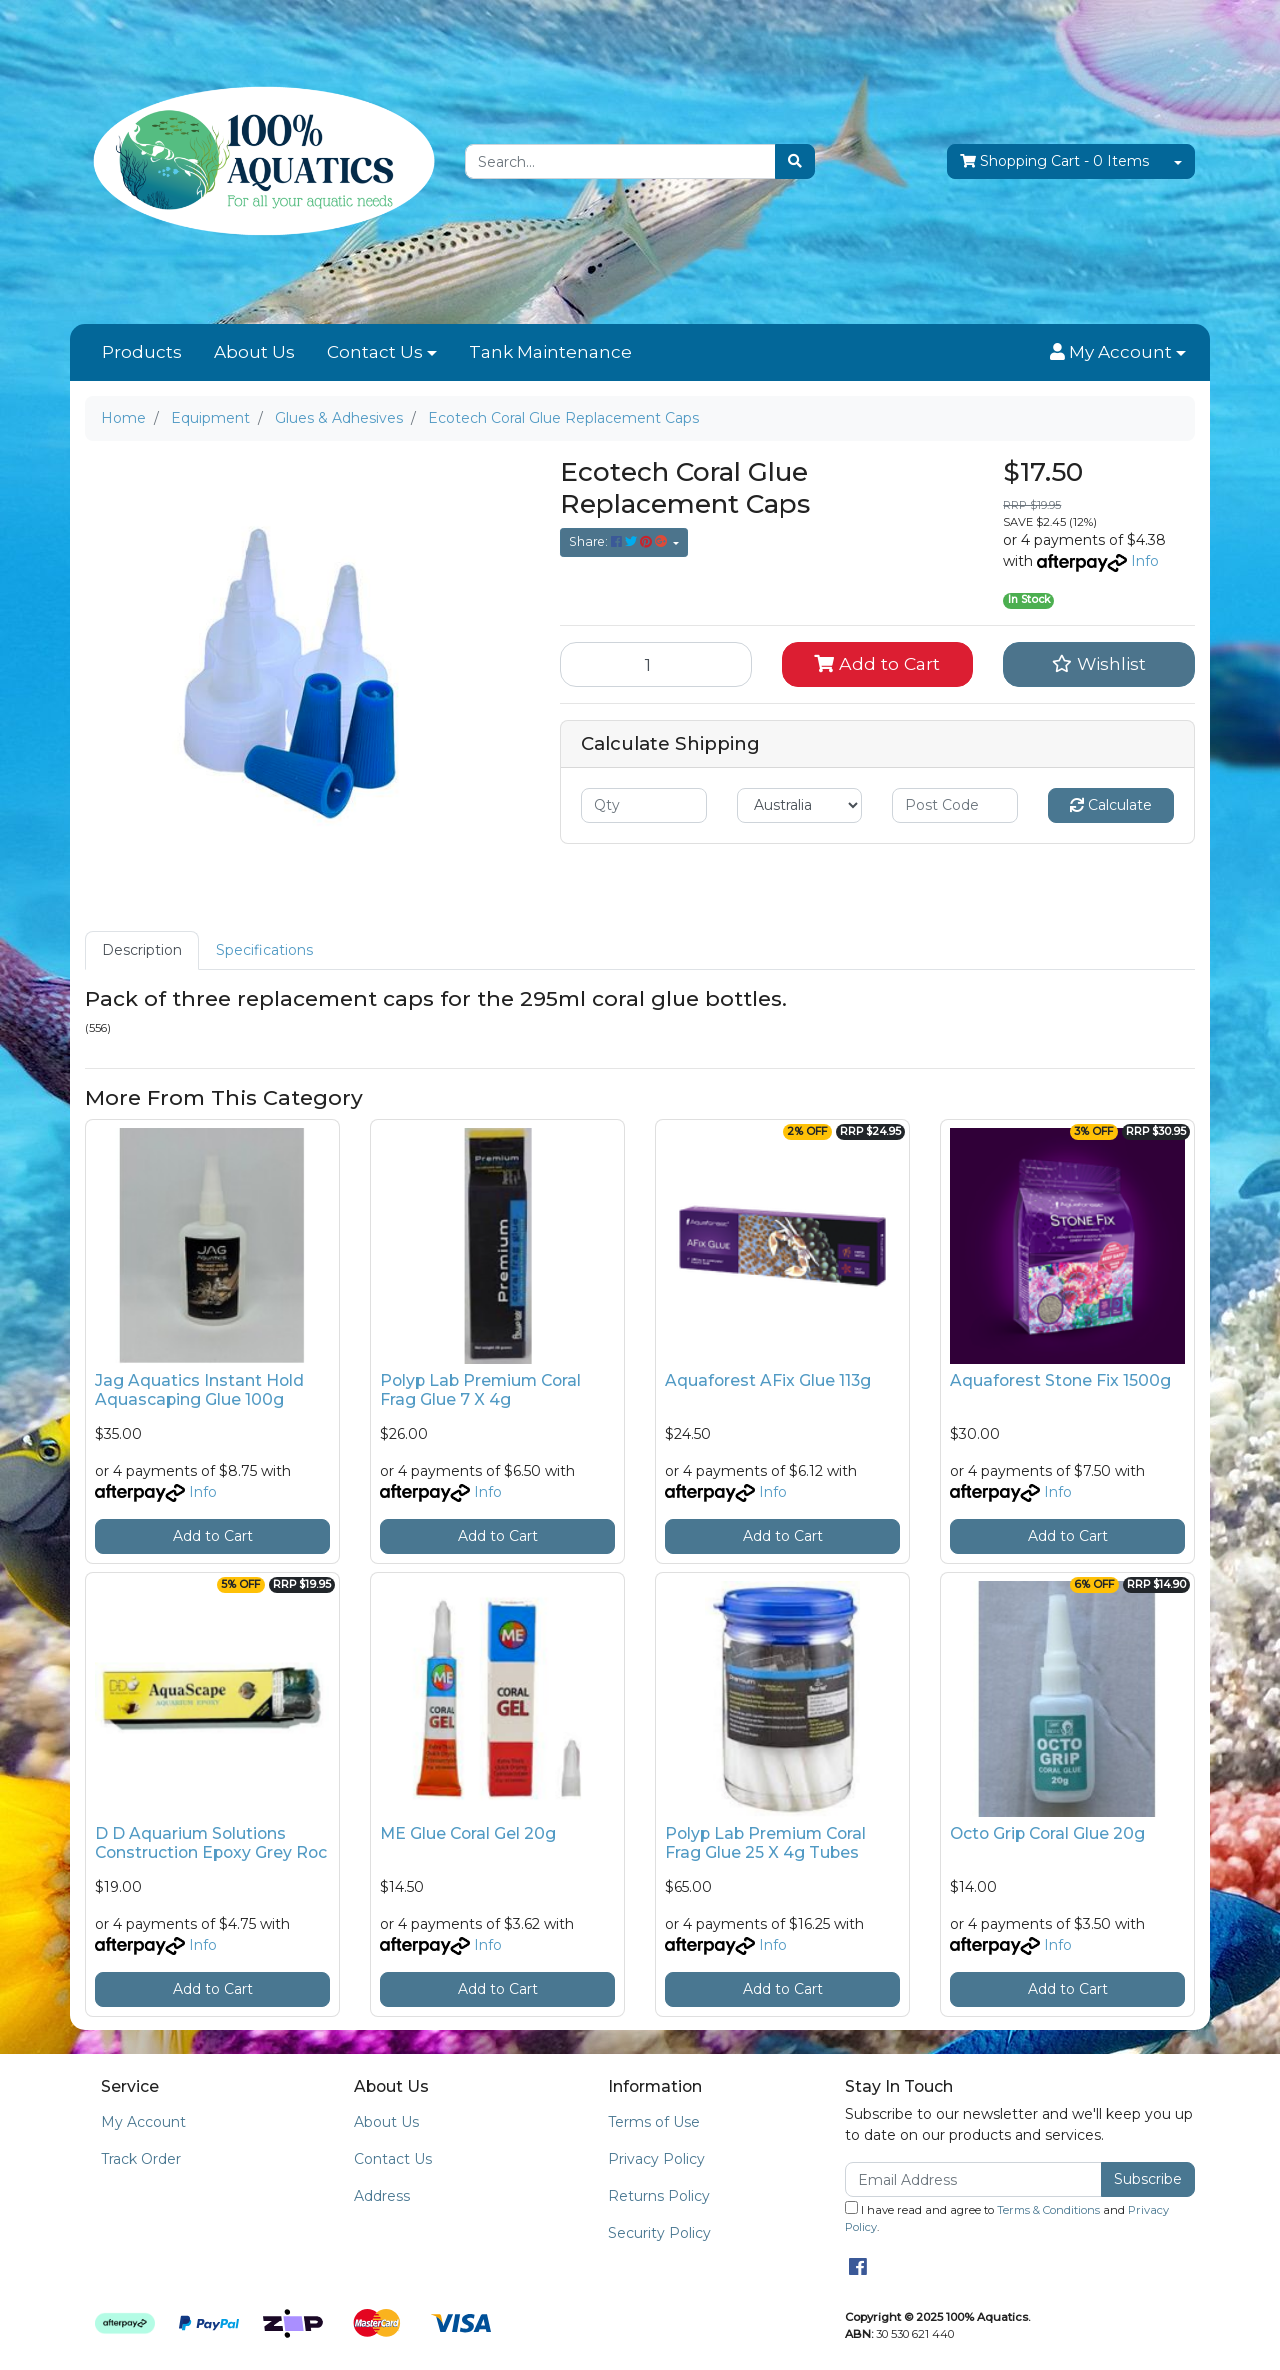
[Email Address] (973, 2179)
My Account (143, 2122)
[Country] (800, 805)
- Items (1054, 161)
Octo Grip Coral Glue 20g (1047, 1833)
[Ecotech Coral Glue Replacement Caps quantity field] (656, 664)
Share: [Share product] (619, 541)
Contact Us (375, 352)
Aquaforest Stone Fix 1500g (1060, 1380)
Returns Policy (659, 2196)
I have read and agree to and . (1007, 2217)
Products (142, 352)
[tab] (142, 950)
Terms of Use (654, 2122)
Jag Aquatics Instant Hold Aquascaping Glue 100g (199, 1390)
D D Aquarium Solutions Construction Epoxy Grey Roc (211, 1843)
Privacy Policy (656, 2159)
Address (382, 2196)
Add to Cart (877, 663)
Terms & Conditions (1048, 2210)
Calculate (1111, 805)
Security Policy (659, 2233)
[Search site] (795, 161)
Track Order (141, 2159)
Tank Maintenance (550, 352)
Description (142, 950)
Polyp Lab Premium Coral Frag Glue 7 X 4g (480, 1390)
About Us (254, 352)
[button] (1118, 353)
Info (1145, 561)
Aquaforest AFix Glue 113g (768, 1380)
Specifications (264, 950)
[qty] (644, 805)
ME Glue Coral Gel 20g (468, 1833)
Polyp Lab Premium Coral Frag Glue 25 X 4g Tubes (765, 1843)
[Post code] (955, 805)
